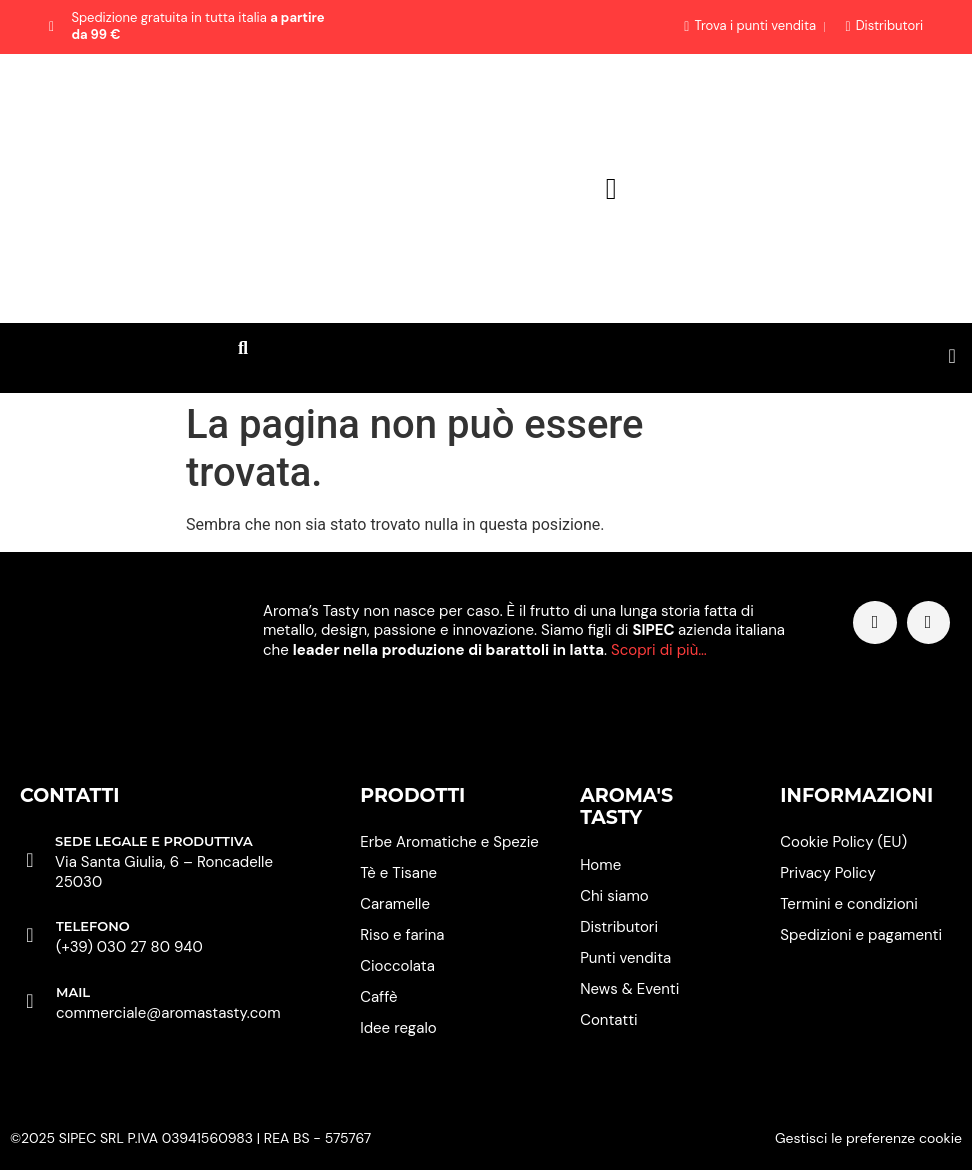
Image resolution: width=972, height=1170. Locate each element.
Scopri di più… (659, 650)
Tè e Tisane (398, 873)
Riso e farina (402, 935)
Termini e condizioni (848, 904)
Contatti (608, 1020)
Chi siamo (614, 896)
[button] (243, 348)
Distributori (619, 927)
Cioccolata (397, 966)
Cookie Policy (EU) (843, 842)
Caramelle (395, 904)
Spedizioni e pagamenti (861, 935)
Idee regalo (398, 1028)
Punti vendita (625, 958)
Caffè (378, 997)
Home (600, 865)
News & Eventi (629, 989)
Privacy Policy (827, 873)
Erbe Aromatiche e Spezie (449, 842)
